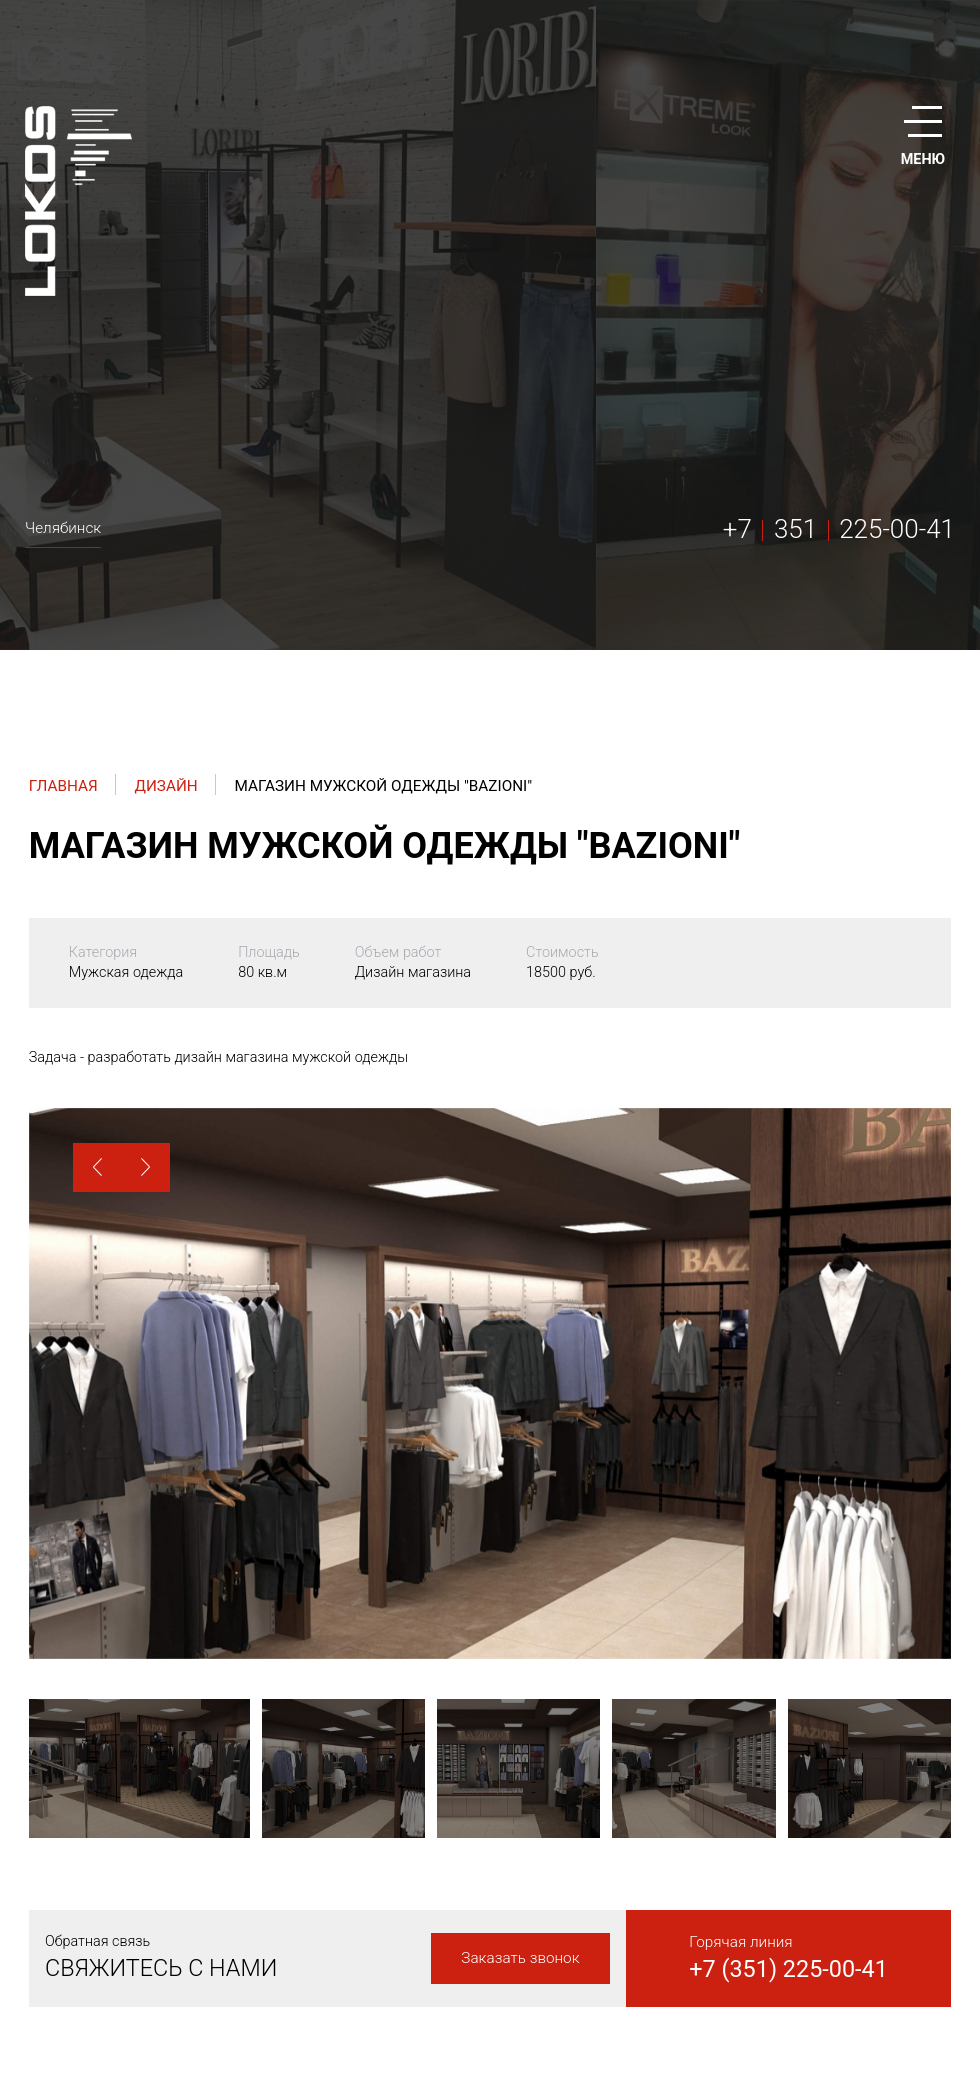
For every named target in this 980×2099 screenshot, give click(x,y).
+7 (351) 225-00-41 (788, 1969)
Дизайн (165, 786)
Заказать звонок (520, 1958)
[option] (490, 1383)
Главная (63, 786)
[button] (97, 1167)
